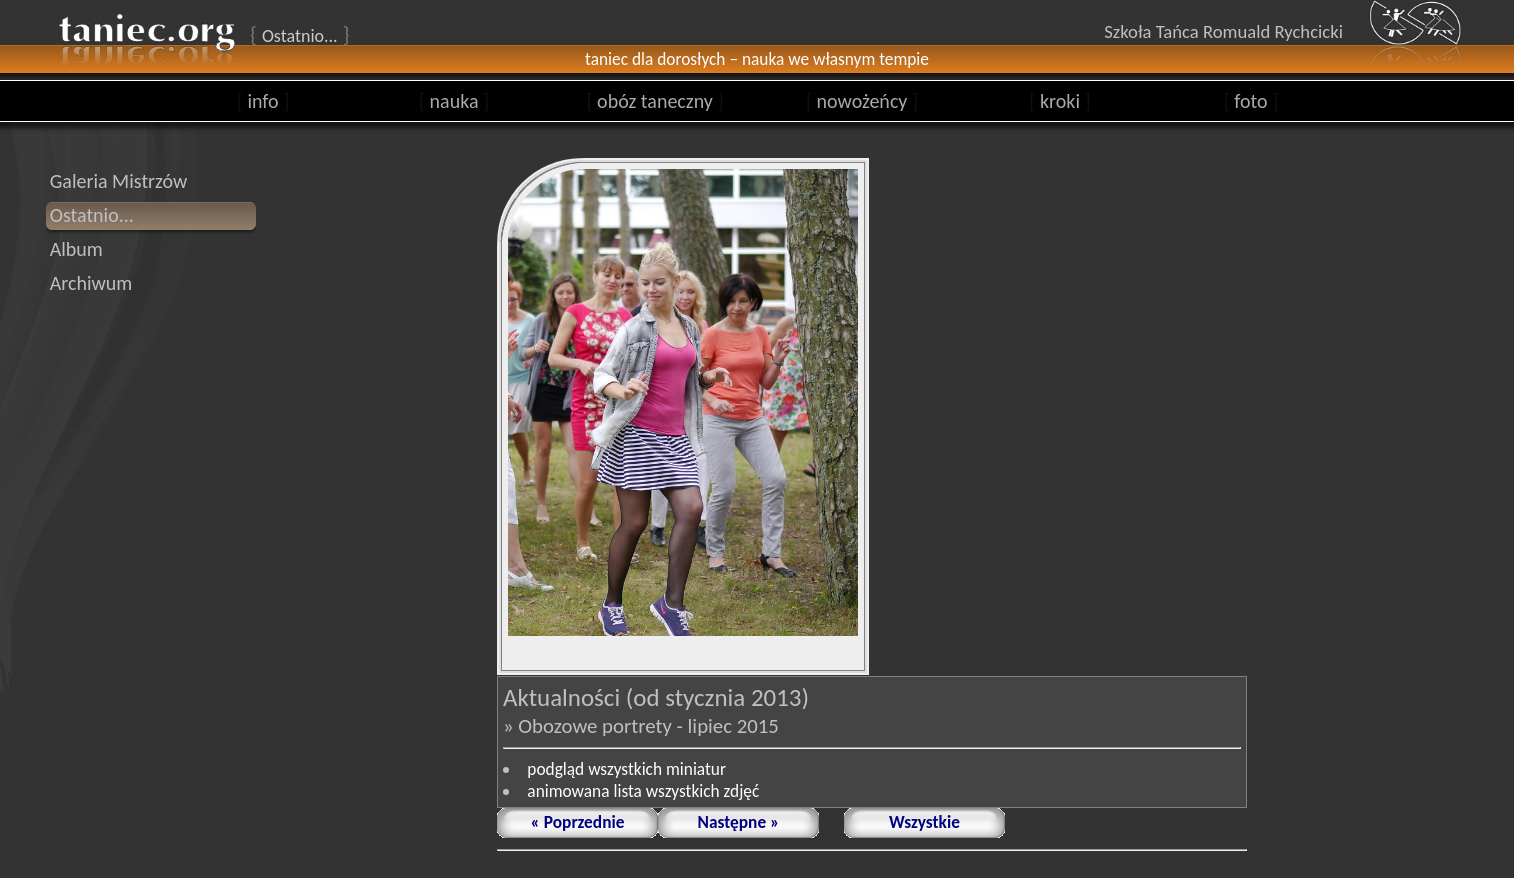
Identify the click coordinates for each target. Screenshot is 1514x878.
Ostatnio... (92, 215)
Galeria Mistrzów (119, 181)
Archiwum (91, 283)
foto (1251, 101)
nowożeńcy (862, 101)
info (263, 101)
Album (76, 249)
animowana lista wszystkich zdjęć (643, 791)
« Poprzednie (578, 822)
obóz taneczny (654, 101)
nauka (454, 101)
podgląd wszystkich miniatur (626, 769)
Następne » (739, 822)
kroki (1059, 101)
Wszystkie (924, 822)
